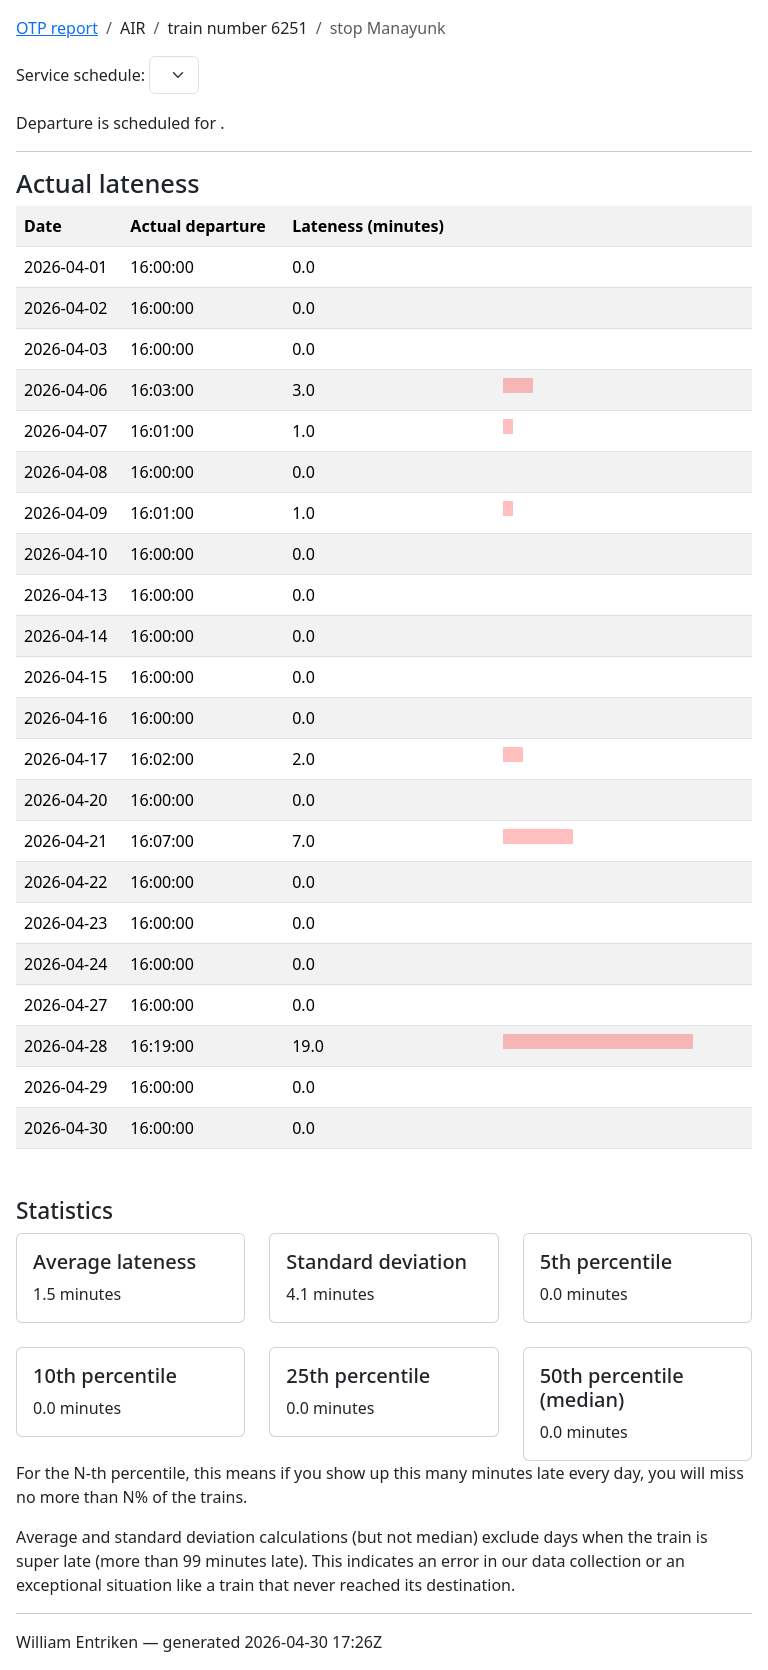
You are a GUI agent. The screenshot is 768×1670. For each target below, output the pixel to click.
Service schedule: (80, 75)
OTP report (57, 28)
